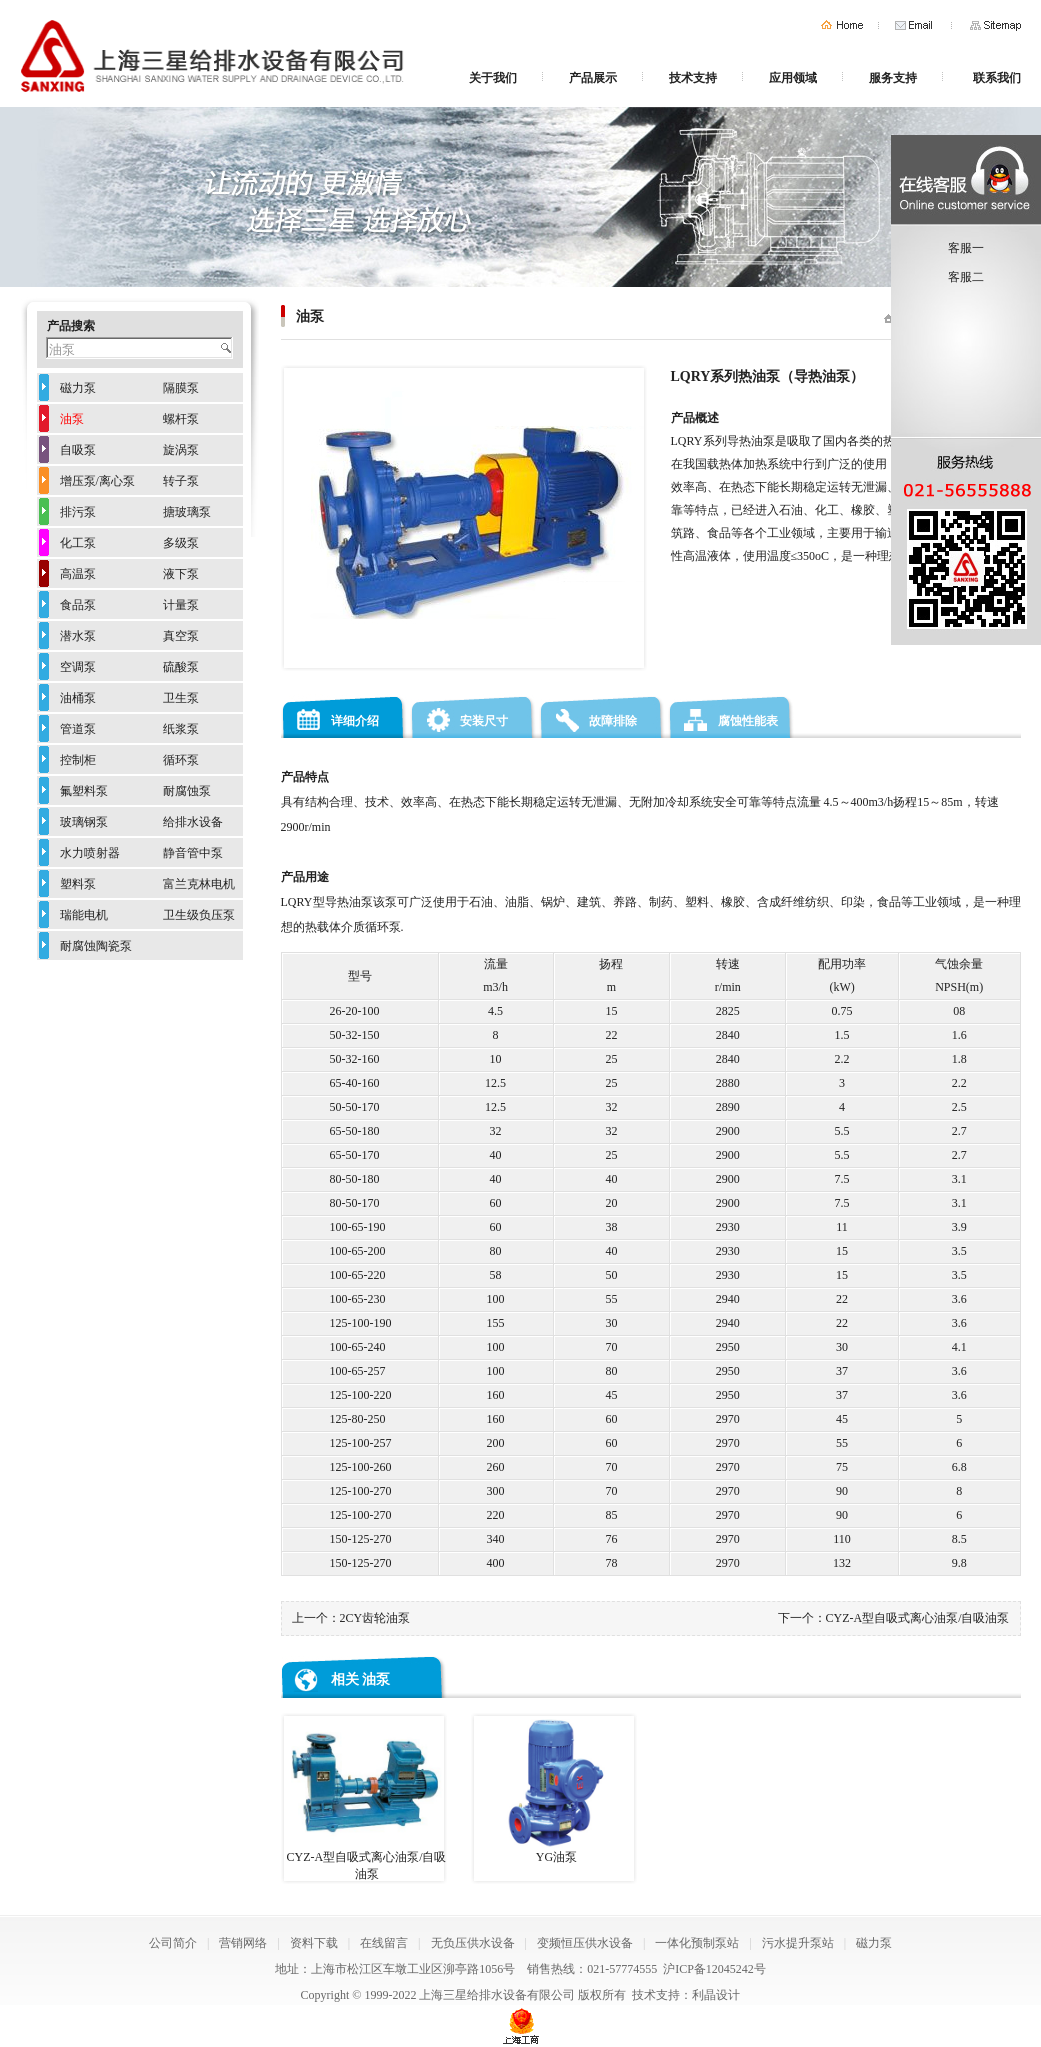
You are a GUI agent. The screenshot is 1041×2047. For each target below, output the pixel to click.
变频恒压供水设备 (585, 1943)
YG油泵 (554, 1790)
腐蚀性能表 (748, 721)
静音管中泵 (193, 853)
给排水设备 (193, 822)
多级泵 (181, 543)
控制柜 (78, 760)
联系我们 (997, 78)
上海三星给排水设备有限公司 (497, 1995)
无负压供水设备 (473, 1943)
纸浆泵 (181, 729)
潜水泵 (78, 636)
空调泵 (78, 667)
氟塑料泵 (84, 791)
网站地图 (995, 25)
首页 (842, 25)
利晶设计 (716, 1995)
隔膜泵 (181, 388)
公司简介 (173, 1943)
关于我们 (493, 78)
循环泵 (181, 760)
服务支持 (893, 78)
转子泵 (181, 481)
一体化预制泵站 (697, 1943)
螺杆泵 (181, 419)
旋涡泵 (181, 450)
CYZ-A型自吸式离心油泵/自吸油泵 (918, 1618)
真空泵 (181, 636)
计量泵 (181, 605)
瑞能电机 (84, 915)
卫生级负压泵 (199, 915)
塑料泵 (78, 884)
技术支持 (693, 78)
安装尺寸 (484, 721)
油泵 (376, 1679)
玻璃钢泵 (84, 822)
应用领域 (793, 78)
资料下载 (314, 1943)
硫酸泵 (181, 667)
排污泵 (78, 512)
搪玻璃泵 (187, 512)
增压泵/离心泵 (97, 481)
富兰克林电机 (199, 884)
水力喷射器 (90, 853)
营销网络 (243, 1943)
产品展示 (593, 78)
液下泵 (181, 574)
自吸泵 (78, 450)
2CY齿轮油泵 (375, 1618)
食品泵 (78, 605)
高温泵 (78, 574)
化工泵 (78, 543)
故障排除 (613, 721)
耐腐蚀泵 (187, 791)
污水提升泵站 (798, 1943)
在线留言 (384, 1943)
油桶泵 (78, 698)
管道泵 (78, 729)
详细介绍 (355, 721)
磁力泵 (78, 388)
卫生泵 (181, 698)
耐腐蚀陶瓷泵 (96, 946)
